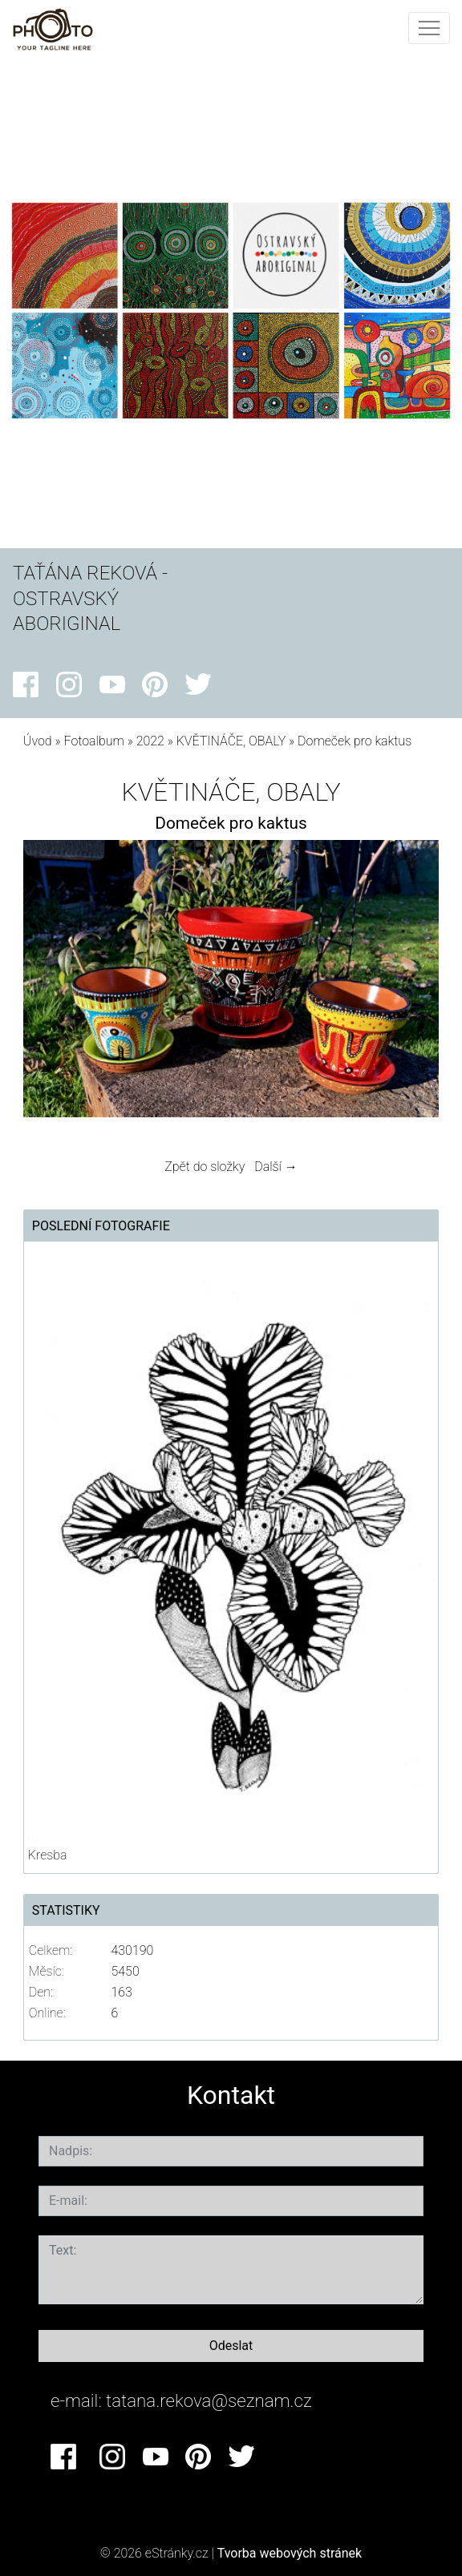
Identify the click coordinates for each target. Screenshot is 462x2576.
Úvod (37, 741)
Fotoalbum (93, 741)
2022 (150, 741)
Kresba (47, 1855)
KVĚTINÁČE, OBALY (231, 741)
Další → (276, 1166)
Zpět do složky (204, 1166)
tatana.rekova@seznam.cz (209, 2400)
